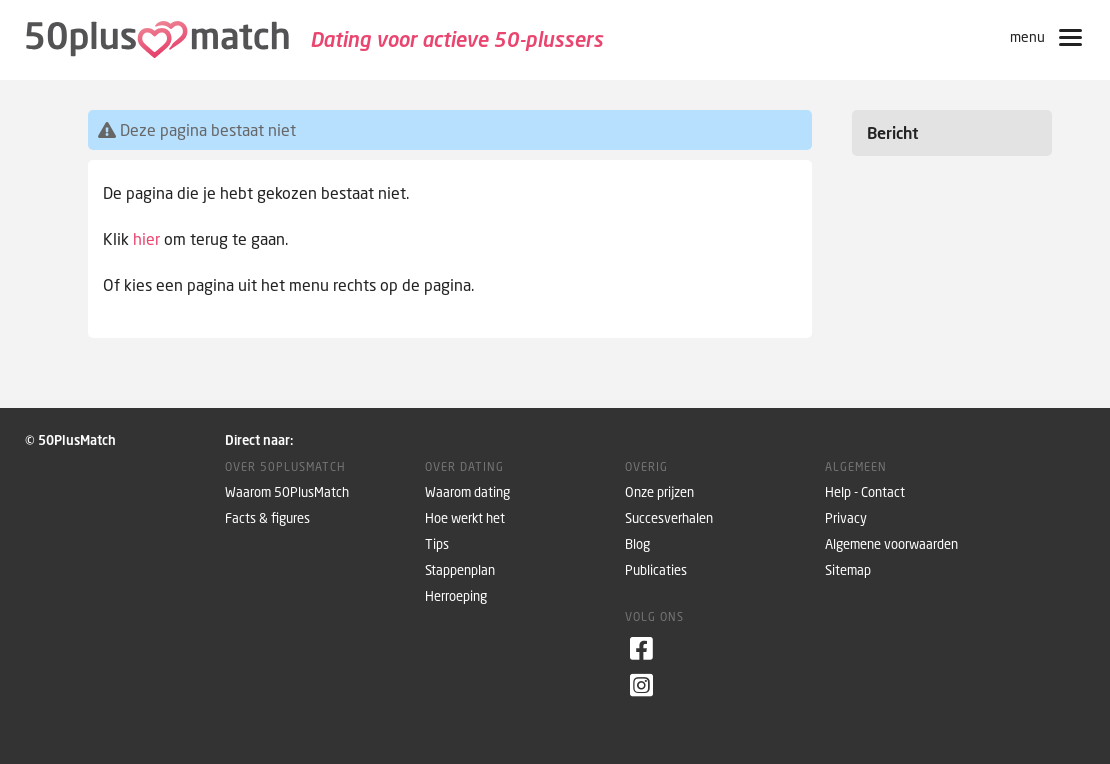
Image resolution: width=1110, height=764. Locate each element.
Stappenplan (460, 570)
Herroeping (456, 596)
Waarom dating (467, 492)
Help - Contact (865, 492)
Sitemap (848, 570)
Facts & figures (267, 518)
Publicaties (656, 570)
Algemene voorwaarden (891, 544)
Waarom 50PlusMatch (287, 492)
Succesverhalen (669, 518)
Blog (637, 544)
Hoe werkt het (465, 518)
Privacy (846, 518)
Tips (437, 544)
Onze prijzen (659, 492)
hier (146, 239)
